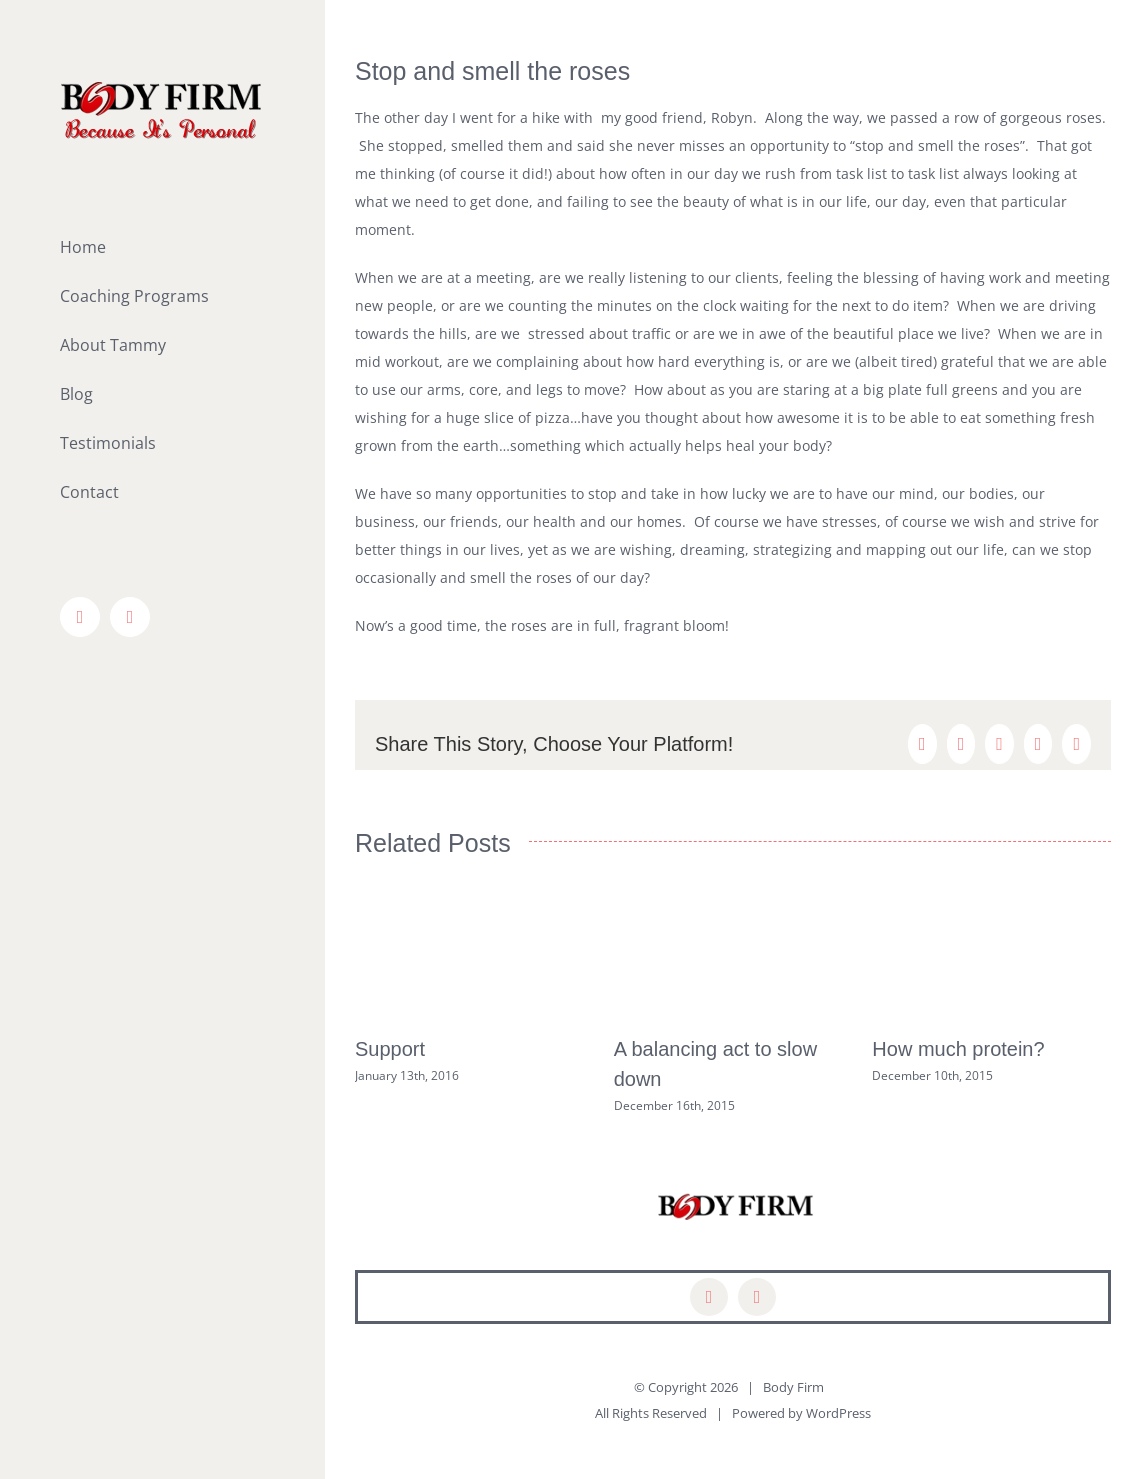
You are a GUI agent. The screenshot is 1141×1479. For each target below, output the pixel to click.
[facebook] (709, 1297)
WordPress (838, 1413)
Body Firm (793, 1387)
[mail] (757, 1297)
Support (390, 1049)
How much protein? (958, 1049)
